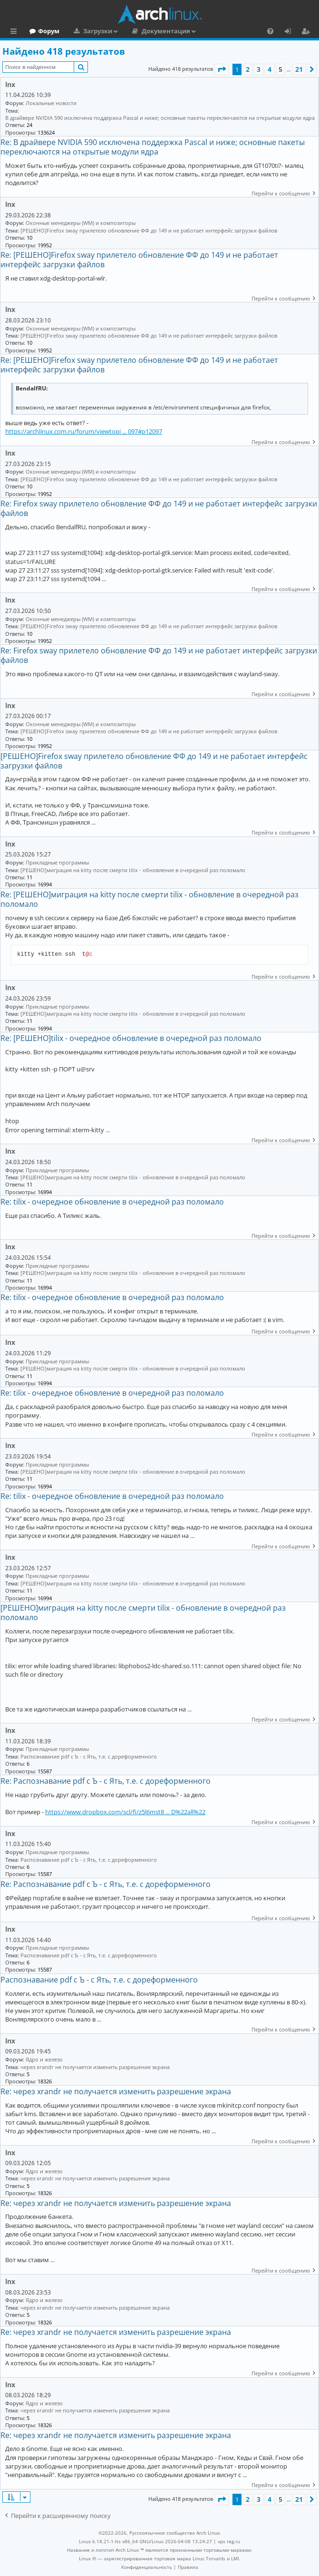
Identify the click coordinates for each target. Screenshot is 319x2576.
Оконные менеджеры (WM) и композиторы (80, 222)
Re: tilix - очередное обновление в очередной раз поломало (112, 1201)
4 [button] (269, 69)
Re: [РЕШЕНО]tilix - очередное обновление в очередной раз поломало (130, 1038)
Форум (89, 31)
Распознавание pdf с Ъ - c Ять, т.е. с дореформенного (88, 1756)
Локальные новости (51, 103)
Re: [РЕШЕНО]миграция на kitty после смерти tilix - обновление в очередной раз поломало (149, 899)
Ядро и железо (44, 2059)
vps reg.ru (229, 2541)
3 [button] (259, 69)
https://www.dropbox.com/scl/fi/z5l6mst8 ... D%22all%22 (125, 1812)
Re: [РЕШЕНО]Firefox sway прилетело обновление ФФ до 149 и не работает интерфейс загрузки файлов (139, 259)
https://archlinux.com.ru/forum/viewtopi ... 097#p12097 (83, 431)
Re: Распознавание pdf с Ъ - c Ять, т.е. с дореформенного (105, 1781)
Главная (42, 31)
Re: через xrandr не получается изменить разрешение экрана (115, 2091)
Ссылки (15, 32)
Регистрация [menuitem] (307, 32)
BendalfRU (31, 388)
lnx (10, 84)
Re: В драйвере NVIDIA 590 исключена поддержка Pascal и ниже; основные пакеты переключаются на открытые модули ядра (152, 146)
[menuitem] (270, 31)
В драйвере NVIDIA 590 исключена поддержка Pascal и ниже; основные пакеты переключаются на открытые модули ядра (160, 117)
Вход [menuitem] (291, 32)
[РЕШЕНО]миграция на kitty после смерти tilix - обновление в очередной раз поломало (132, 870)
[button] (221, 69)
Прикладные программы (57, 862)
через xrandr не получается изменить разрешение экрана (95, 2067)
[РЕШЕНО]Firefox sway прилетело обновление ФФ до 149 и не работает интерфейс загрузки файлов (148, 230)
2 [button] (248, 69)
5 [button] (280, 69)
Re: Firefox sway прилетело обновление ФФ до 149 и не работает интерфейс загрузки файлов (158, 508)
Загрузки (138, 31)
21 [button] (299, 69)
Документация (207, 31)
